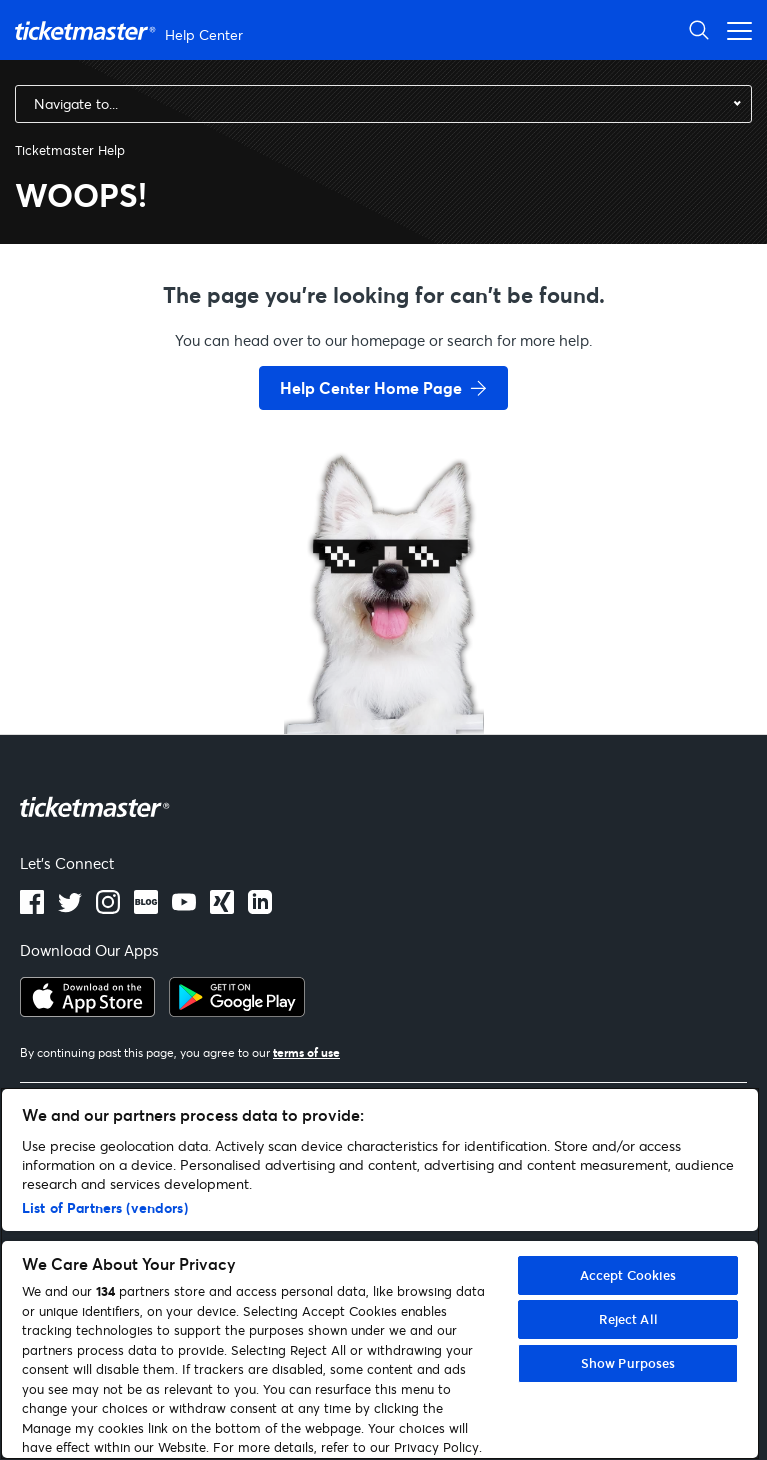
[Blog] (146, 908)
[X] (70, 908)
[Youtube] (184, 908)
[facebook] (32, 908)
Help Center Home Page (371, 387)
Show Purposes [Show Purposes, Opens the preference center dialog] (628, 1363)
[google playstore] (237, 1011)
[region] (380, 1273)
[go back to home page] (384, 663)
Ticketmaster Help (70, 150)
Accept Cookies (628, 1275)
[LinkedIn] (222, 908)
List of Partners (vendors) (105, 1207)
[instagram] (108, 908)
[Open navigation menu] (734, 29)
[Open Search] (699, 29)
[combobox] (383, 104)
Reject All (628, 1319)
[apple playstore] (87, 1011)
